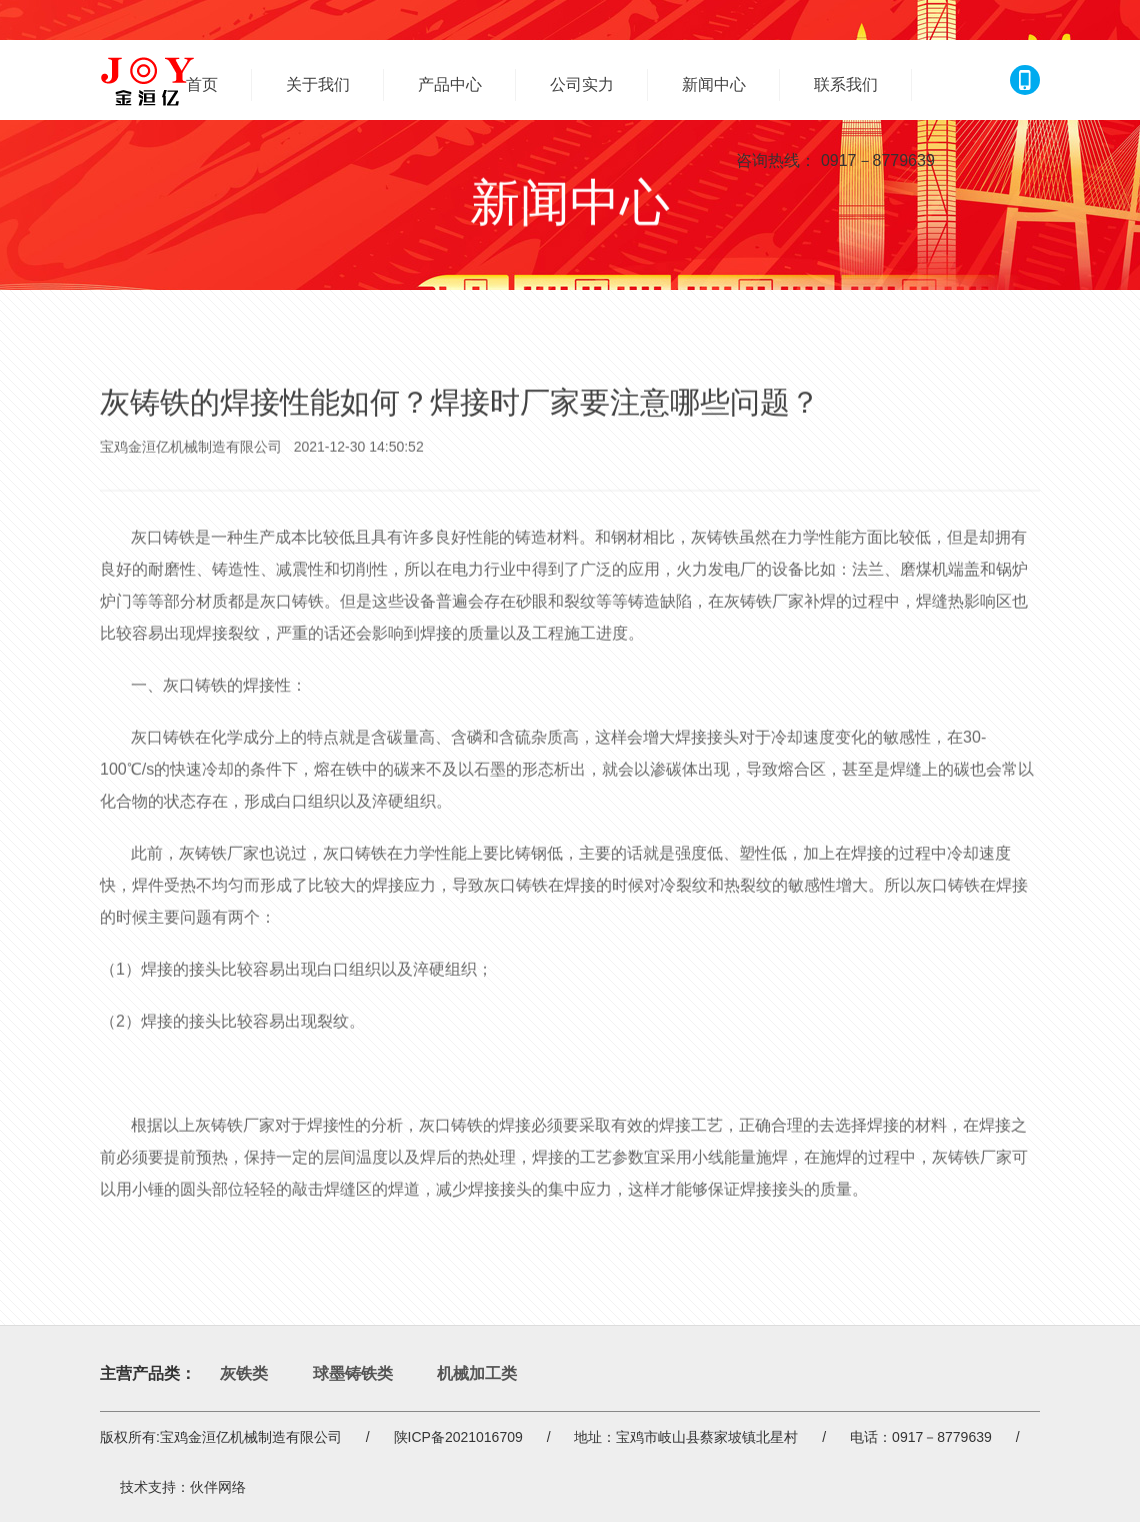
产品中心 (450, 84)
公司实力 (582, 84)
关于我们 (318, 84)
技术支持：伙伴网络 (183, 1487)
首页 (202, 84)
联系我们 (846, 84)
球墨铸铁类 (353, 1373)
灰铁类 (244, 1373)
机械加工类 (477, 1373)
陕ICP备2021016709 (458, 1437)
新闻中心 (714, 84)
